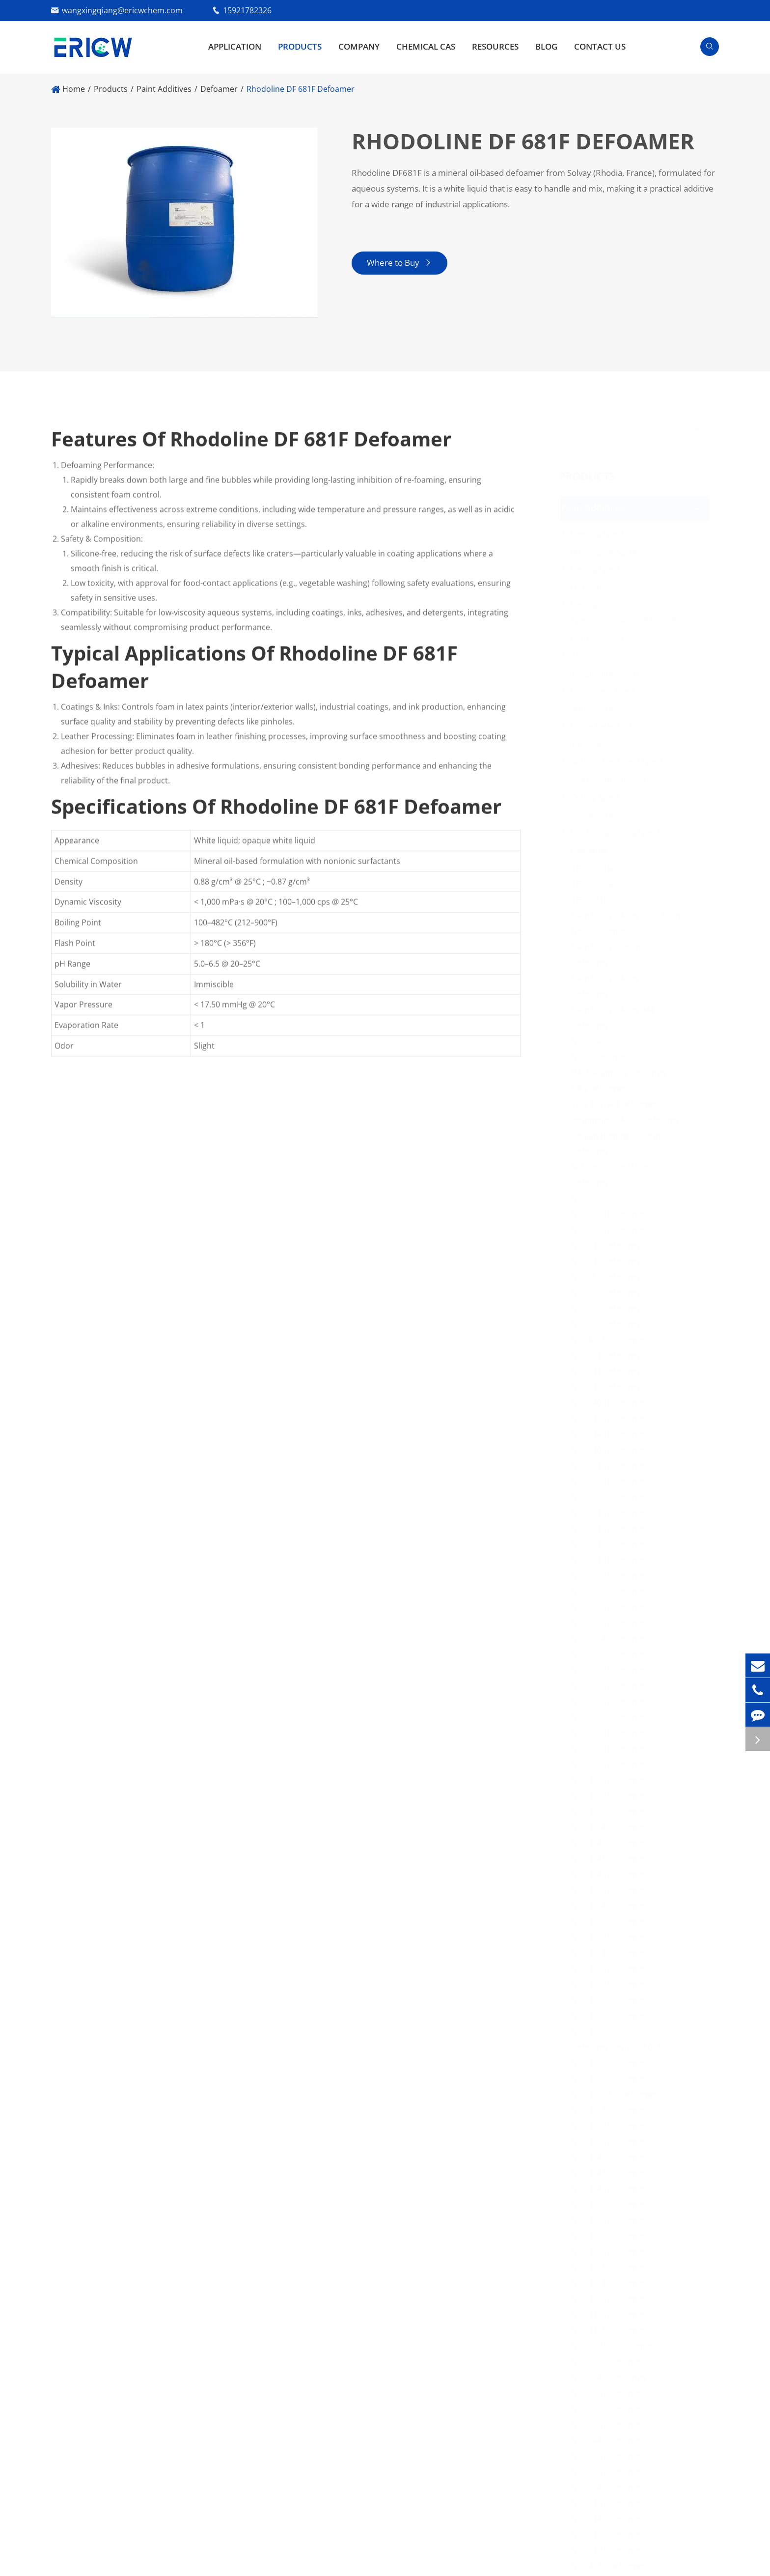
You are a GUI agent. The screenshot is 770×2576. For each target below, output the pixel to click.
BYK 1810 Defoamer (610, 1560)
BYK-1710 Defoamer (611, 1968)
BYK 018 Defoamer (608, 1387)
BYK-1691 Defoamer (611, 2078)
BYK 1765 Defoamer (610, 1764)
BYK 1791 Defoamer (610, 1654)
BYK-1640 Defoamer (611, 2189)
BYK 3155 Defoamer (610, 1418)
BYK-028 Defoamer (608, 2424)
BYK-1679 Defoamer (611, 2126)
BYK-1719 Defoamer (611, 1937)
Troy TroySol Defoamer (617, 1104)
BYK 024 (589, 1041)
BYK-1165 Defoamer (611, 2330)
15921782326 (247, 10)
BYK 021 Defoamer (608, 1355)
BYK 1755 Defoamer (610, 1230)
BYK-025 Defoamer (608, 2471)
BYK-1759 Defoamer (611, 1796)
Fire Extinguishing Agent (617, 832)
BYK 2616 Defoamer (610, 1465)
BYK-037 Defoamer (608, 2409)
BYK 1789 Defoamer (610, 1670)
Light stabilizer (600, 637)
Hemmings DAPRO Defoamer (628, 1120)
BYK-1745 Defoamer (611, 1858)
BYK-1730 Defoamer (611, 1890)
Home (73, 89)
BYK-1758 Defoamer (611, 1811)
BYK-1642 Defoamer (611, 2157)
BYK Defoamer (601, 1057)
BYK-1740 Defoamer (611, 1874)
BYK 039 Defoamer (608, 1293)
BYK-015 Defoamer (608, 2503)
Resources (495, 46)
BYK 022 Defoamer (608, 1308)
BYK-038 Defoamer (608, 2393)
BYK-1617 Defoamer (611, 2236)
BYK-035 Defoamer (608, 2456)
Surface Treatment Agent (619, 761)
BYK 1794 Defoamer (610, 1638)
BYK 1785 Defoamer (610, 1701)
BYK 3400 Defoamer (610, 1403)
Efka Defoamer (601, 1088)
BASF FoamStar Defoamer (621, 1072)
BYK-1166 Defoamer (611, 2314)
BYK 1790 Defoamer (610, 1214)
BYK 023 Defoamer (608, 1324)
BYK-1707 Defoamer (611, 2000)
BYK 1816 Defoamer (610, 1513)
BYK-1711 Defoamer (611, 1953)
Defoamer (219, 89)
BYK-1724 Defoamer (611, 1906)
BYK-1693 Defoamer (611, 2016)
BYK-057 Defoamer (608, 2361)
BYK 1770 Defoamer (610, 1748)
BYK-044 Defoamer (608, 2440)
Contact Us (600, 46)
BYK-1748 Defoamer (611, 1843)
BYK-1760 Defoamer (611, 1780)
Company (359, 46)
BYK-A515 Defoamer (611, 2566)
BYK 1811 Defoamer (610, 1544)
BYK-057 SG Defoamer (615, 2346)
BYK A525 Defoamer (611, 1340)
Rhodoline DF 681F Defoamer (301, 89)
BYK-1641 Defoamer (611, 2173)
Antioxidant (594, 708)
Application (234, 46)
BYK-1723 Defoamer (611, 1921)
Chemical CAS (425, 46)
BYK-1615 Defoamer (611, 2267)
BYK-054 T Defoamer (612, 2377)
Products (300, 46)
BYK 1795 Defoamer (610, 1623)
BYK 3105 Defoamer (610, 1450)
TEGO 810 (592, 900)
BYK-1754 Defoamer (611, 1827)
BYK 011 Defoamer (608, 1371)
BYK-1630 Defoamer (611, 2220)
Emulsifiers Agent (605, 690)
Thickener (591, 743)
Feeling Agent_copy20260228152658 (625, 612)
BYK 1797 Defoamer (610, 1591)
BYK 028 (589, 1198)
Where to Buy (399, 262)
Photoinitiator (599, 655)
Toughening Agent (607, 673)
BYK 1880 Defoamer (610, 1481)
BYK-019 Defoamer (608, 2550)
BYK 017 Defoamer (608, 1261)
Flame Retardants (605, 726)
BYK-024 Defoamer (608, 2487)
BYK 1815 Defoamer (610, 1528)
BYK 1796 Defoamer (610, 1607)
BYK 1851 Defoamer (610, 1497)
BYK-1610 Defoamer (611, 2299)
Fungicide (590, 586)
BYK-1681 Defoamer (611, 2110)
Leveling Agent (600, 533)
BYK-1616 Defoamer (611, 2251)
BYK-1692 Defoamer (611, 2063)
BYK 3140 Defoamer (610, 1434)
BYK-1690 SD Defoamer (617, 2094)
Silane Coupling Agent (613, 779)
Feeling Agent (598, 568)
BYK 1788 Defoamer (610, 1685)
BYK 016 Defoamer (608, 1245)
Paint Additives (164, 89)
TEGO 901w (595, 868)
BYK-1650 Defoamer (611, 2141)
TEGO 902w (595, 884)
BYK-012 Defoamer (608, 2534)
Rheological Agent (606, 551)
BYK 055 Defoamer (608, 1277)
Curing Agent (597, 796)
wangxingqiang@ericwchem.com (122, 10)
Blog (546, 46)
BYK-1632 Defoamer (611, 2204)
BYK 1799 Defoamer (610, 1575)
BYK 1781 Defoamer (610, 1717)
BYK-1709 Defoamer (611, 1984)
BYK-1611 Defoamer (611, 2283)
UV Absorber (597, 814)
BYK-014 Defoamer (608, 2519)
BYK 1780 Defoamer (610, 1733)
